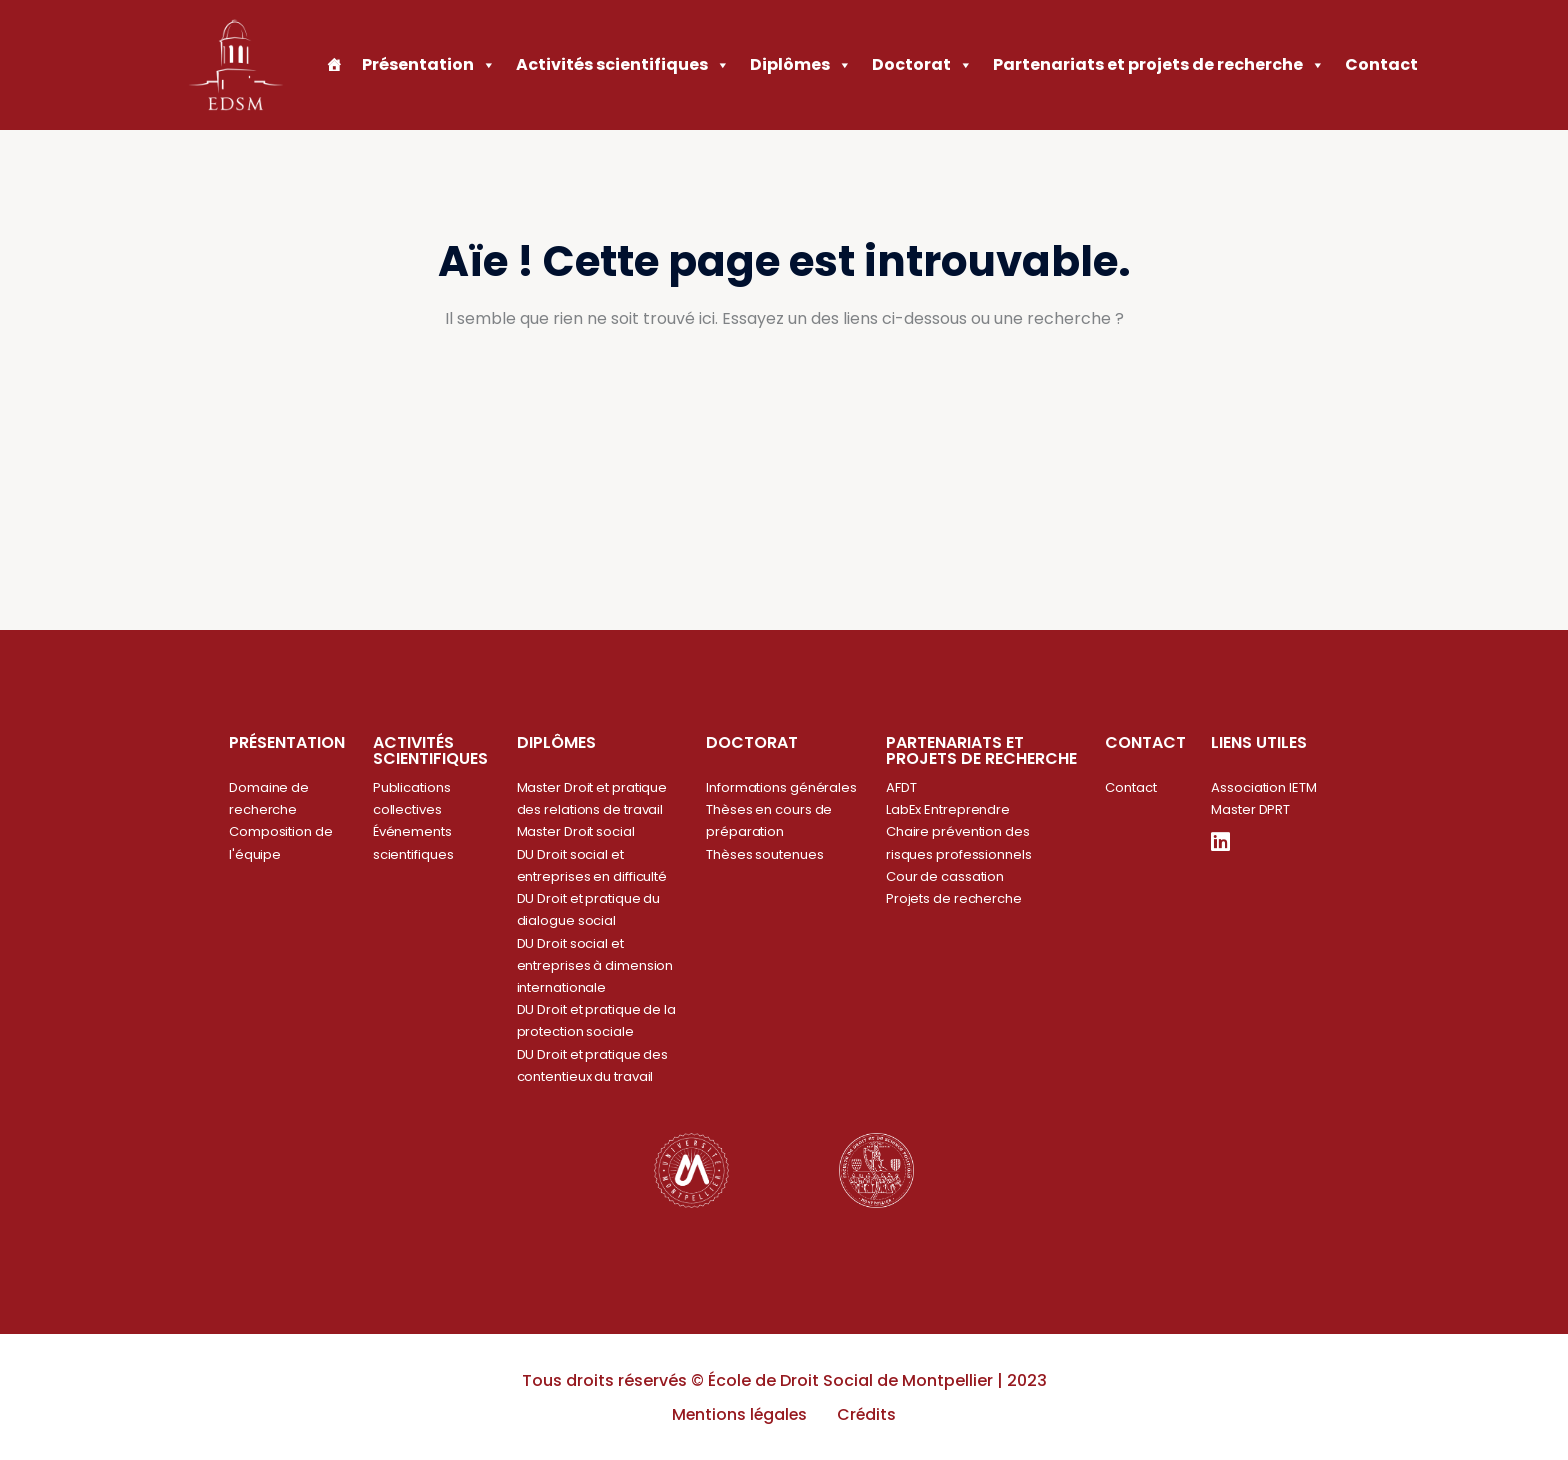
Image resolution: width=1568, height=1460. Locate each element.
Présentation (429, 65)
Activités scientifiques (623, 65)
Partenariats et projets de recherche (1159, 65)
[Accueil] (334, 65)
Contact (1381, 64)
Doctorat (922, 65)
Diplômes (801, 65)
